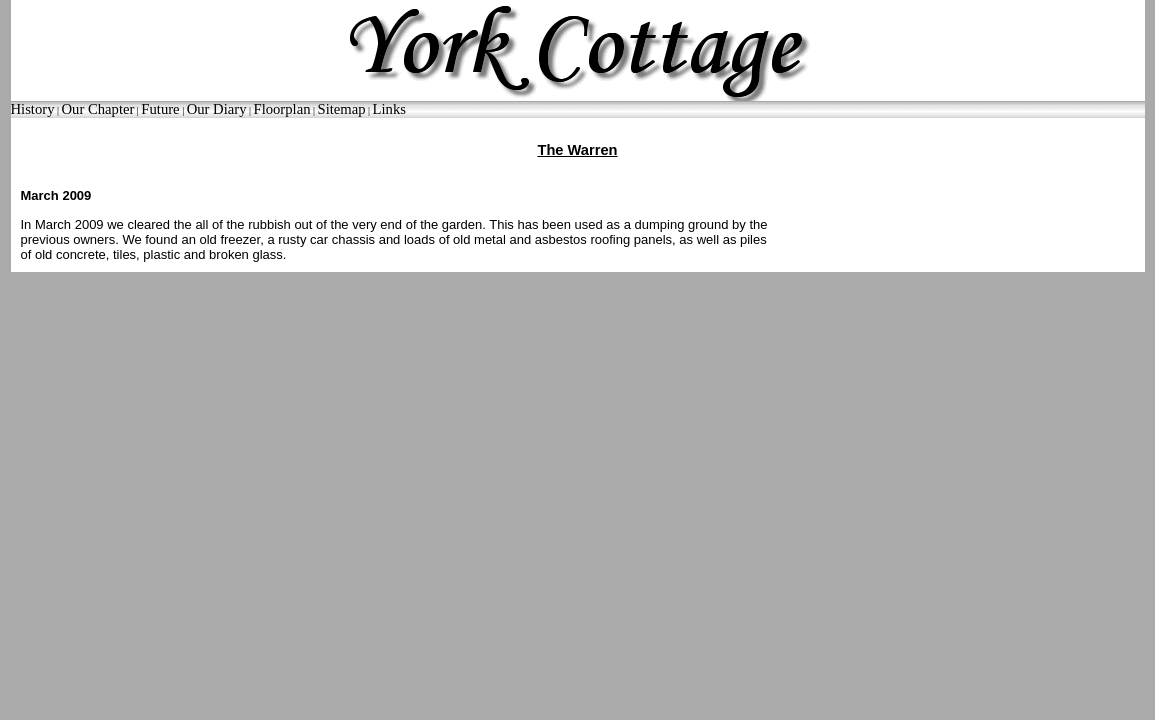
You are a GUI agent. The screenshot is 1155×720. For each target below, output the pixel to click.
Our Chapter (97, 109)
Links (389, 109)
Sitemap (342, 109)
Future (160, 109)
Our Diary (217, 109)
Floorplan (281, 109)
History (33, 109)
